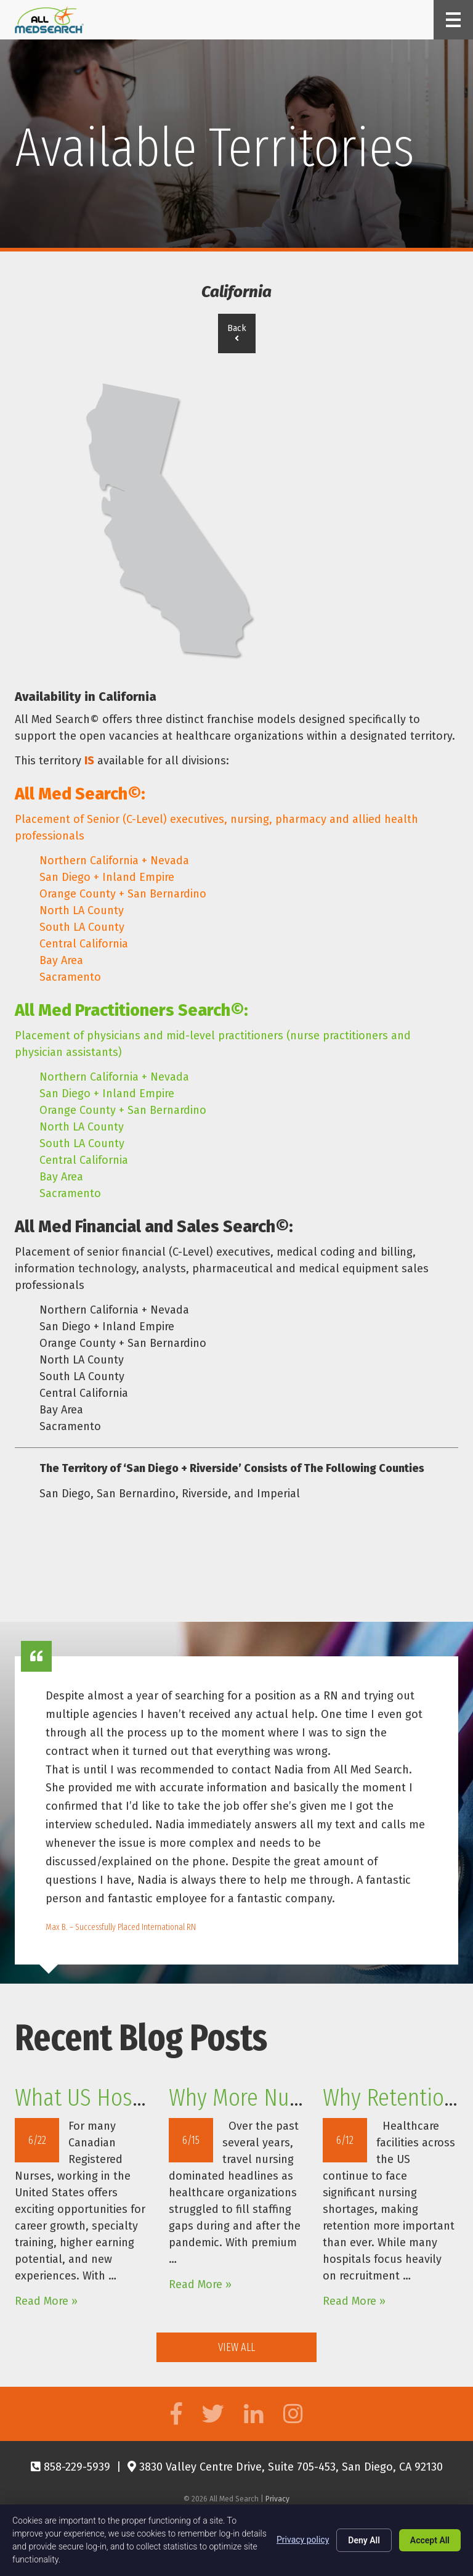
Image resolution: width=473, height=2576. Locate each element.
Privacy (277, 2499)
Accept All (430, 2540)
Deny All (364, 2540)
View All (236, 2347)
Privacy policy (303, 2540)
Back (236, 333)
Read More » (46, 2301)
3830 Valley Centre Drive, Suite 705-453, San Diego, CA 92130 (285, 2467)
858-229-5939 (70, 2467)
